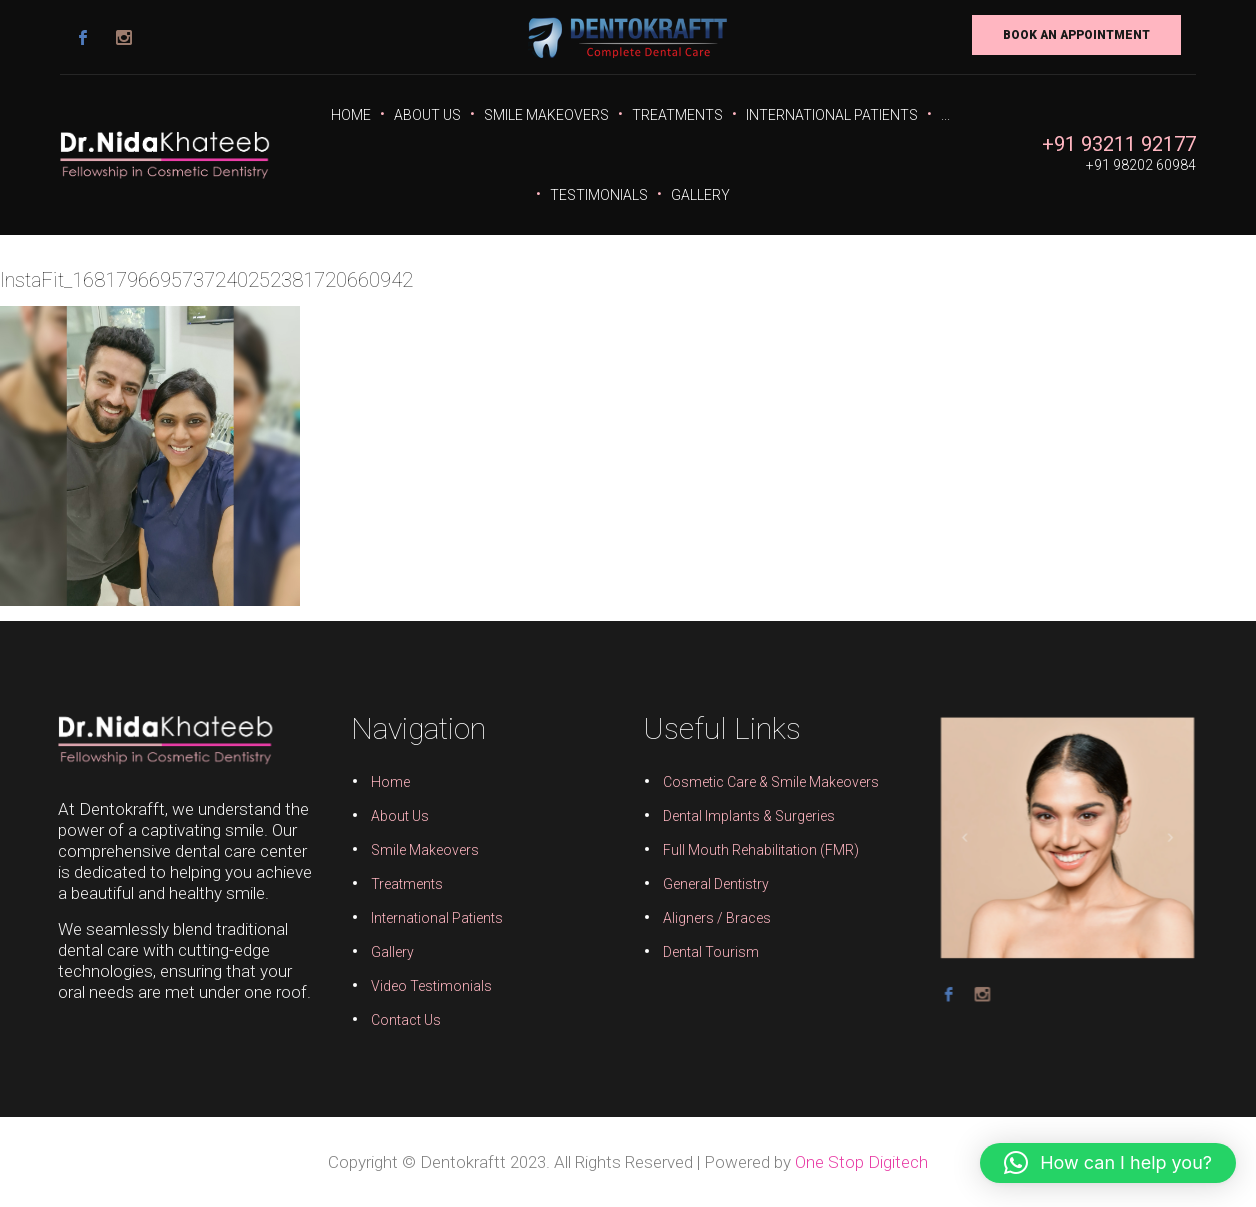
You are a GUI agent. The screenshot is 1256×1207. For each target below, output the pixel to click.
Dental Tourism (708, 950)
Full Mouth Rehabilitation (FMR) (757, 851)
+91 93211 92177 (1119, 144)
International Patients (832, 115)
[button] (1108, 1163)
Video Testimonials (436, 983)
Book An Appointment (1076, 35)
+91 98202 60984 (1141, 165)
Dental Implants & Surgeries (745, 818)
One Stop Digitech (861, 1162)
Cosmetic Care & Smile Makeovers (766, 785)
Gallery (700, 195)
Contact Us (412, 1016)
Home (351, 115)
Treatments (677, 115)
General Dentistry (713, 884)
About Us (427, 115)
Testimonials (599, 195)
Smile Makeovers (546, 115)
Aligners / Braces (714, 917)
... (945, 115)
